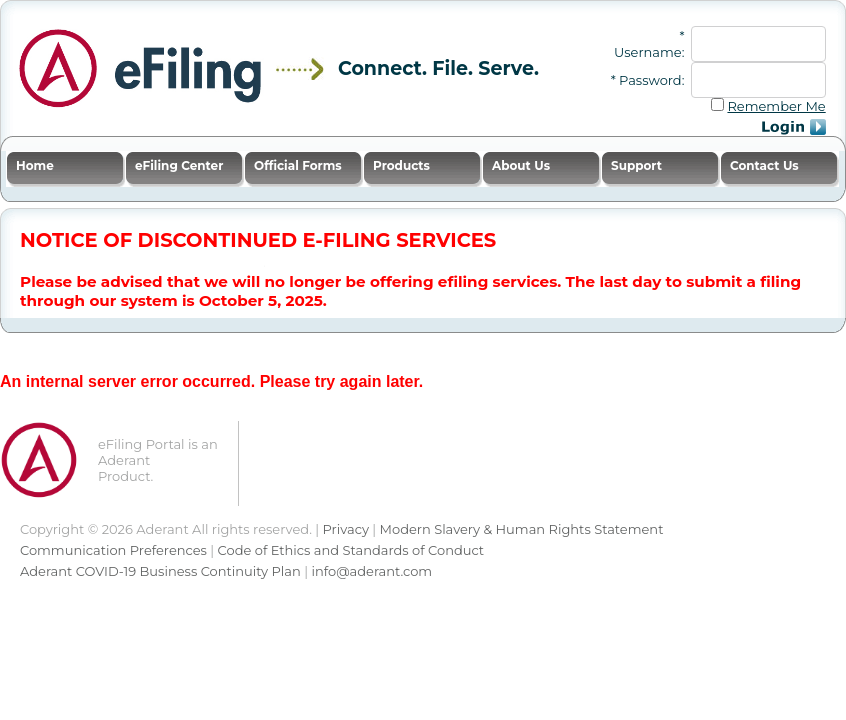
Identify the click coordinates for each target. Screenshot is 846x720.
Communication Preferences (113, 550)
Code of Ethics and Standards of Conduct (351, 550)
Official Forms (298, 165)
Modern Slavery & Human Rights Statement (522, 529)
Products (401, 165)
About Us (521, 165)
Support (636, 165)
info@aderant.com (371, 571)
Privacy (346, 529)
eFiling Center (179, 165)
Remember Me (776, 106)
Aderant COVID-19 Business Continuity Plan (160, 571)
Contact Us (764, 165)
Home (35, 165)
